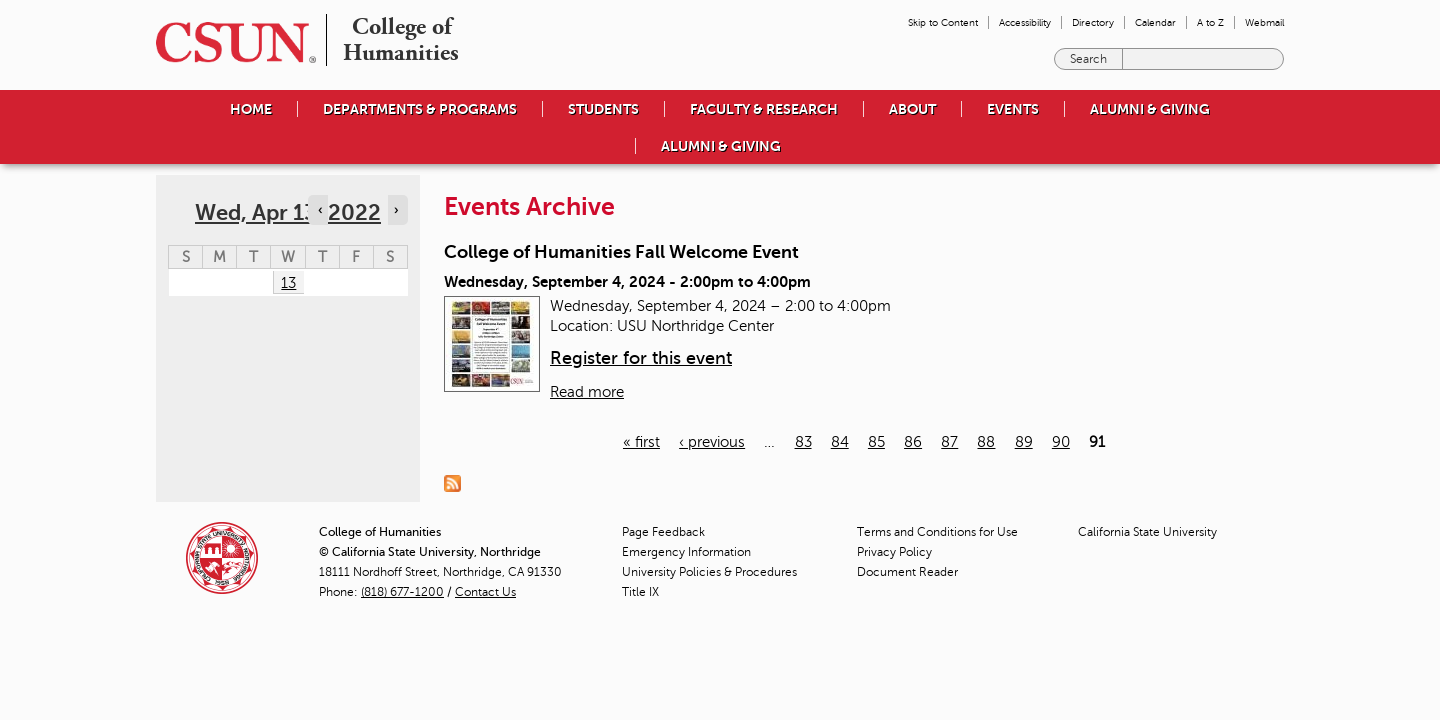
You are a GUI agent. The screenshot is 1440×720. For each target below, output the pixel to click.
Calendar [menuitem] (1155, 22)
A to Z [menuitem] (1210, 22)
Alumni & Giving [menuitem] (1150, 109)
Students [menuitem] (603, 109)
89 (1024, 442)
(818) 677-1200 (402, 592)
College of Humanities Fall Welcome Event (621, 252)
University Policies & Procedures (709, 572)
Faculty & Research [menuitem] (764, 109)
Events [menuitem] (1013, 109)
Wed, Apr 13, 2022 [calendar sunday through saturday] (288, 212)
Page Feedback (663, 532)
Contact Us (485, 592)
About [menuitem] (912, 109)
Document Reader (907, 572)
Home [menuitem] (251, 109)
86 (913, 442)
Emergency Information (686, 552)
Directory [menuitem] (1093, 22)
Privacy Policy (894, 552)
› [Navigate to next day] (396, 210)
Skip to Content (943, 22)
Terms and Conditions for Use (937, 532)
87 (949, 442)
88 (986, 442)
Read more (587, 392)
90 (1061, 442)
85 (876, 442)
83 (803, 442)
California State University (1147, 532)
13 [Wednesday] (288, 283)
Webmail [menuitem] (1264, 22)
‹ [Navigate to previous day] (320, 210)
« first (641, 442)
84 (840, 442)
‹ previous (712, 442)
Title (640, 592)
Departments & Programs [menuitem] (420, 109)
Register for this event (641, 358)
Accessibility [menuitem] (1025, 22)
